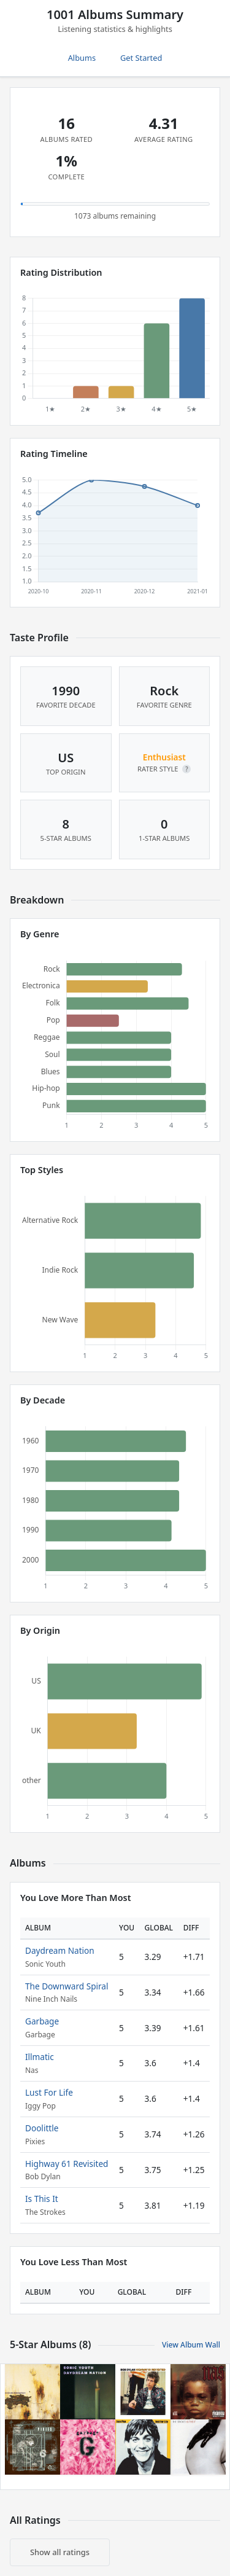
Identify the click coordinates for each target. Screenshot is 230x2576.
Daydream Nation (59, 1950)
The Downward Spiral (66, 1986)
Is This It (41, 2198)
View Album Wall (191, 2345)
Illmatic (39, 2057)
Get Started (141, 57)
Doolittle (41, 2128)
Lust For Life (49, 2092)
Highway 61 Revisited (66, 2163)
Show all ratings (60, 2552)
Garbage (42, 2021)
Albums (82, 57)
